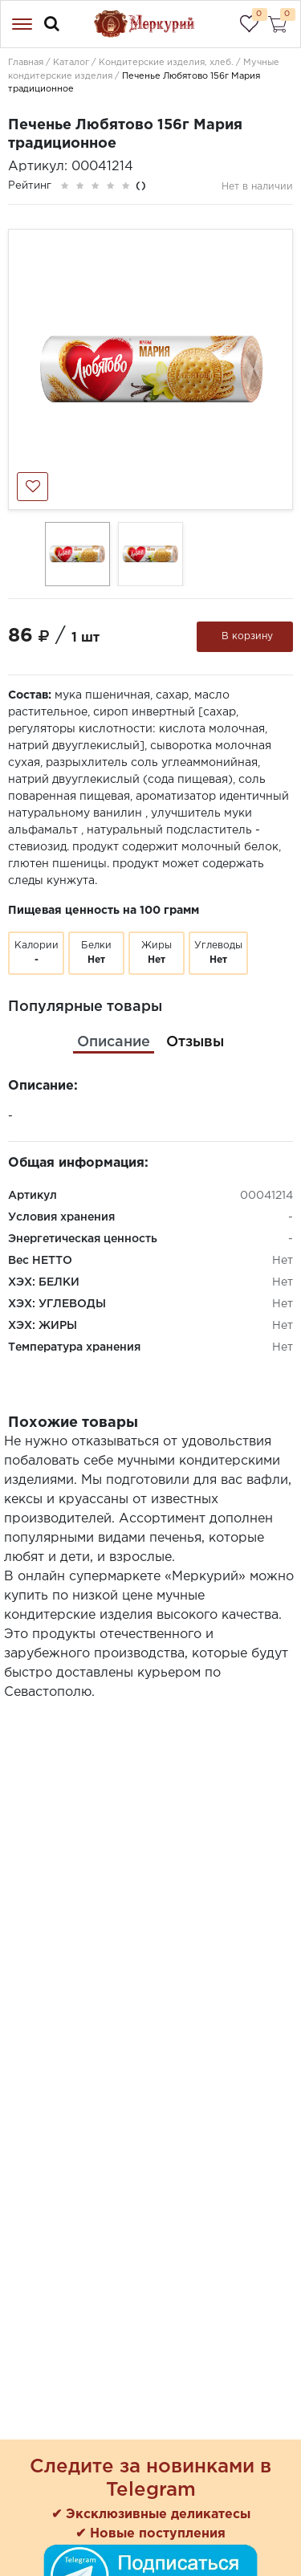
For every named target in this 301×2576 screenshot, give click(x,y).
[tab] (113, 1043)
